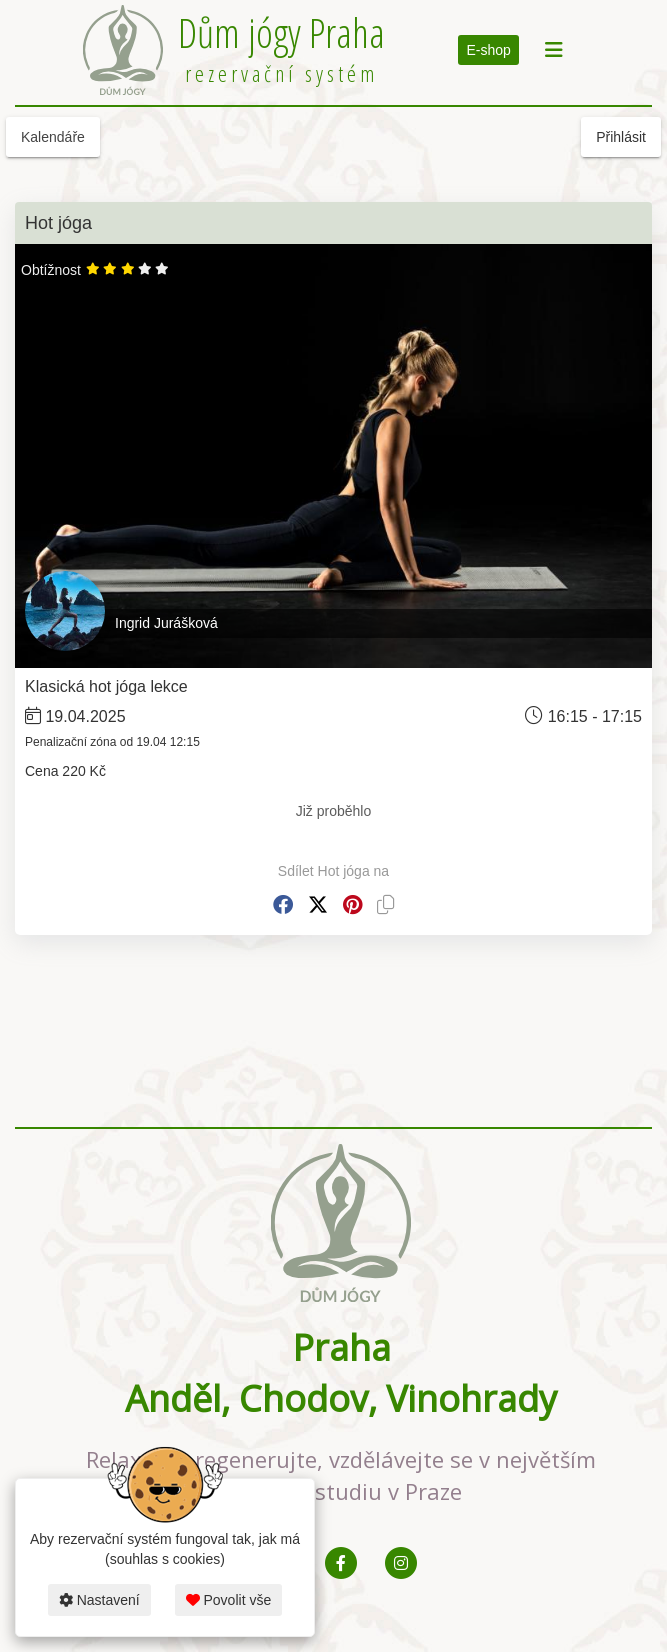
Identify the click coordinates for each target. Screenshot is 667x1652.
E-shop (488, 50)
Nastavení (99, 1600)
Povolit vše (229, 1600)
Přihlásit (621, 137)
